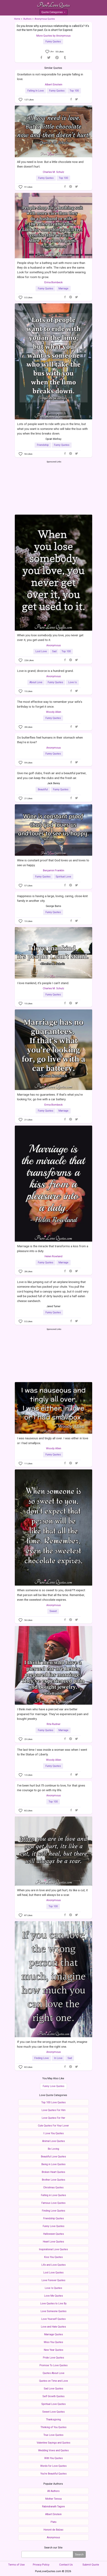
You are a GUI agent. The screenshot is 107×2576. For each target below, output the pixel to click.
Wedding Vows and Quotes (53, 2450)
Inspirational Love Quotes (53, 2249)
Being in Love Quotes (53, 2164)
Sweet (53, 1611)
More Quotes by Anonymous (53, 35)
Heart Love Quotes (53, 2241)
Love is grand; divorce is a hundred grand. (45, 671)
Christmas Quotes (53, 2187)
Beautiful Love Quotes (53, 2156)
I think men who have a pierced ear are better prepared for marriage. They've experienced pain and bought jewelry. (52, 1714)
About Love (35, 682)
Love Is (72, 682)
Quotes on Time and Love (53, 2380)
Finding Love (41, 2058)
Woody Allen (53, 711)
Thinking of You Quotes (53, 2427)
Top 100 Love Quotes (53, 2102)
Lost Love (41, 651)
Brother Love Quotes (53, 2179)
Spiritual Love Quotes (53, 2404)
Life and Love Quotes (53, 2264)
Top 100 (74, 90)
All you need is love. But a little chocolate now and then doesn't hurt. (50, 164)
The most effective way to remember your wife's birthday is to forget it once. (49, 704)
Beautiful (43, 789)
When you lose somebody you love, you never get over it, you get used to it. (50, 637)
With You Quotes (53, 2458)
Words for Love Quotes (53, 2465)
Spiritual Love (63, 876)
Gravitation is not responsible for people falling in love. (50, 77)
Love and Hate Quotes (53, 2326)
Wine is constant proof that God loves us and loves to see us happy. (53, 862)
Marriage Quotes (53, 2334)
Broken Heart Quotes (53, 2172)
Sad (54, 651)
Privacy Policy (41, 2564)
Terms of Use (16, 2564)
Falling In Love (35, 90)
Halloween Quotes (53, 2233)
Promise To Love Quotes (53, 2365)
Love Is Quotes (53, 2288)
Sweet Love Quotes (53, 2411)
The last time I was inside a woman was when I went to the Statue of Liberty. (52, 1752)
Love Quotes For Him (53, 2110)
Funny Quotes (53, 41)
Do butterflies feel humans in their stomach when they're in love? (50, 740)
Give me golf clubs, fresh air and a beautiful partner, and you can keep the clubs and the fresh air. (51, 775)
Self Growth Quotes (53, 2396)
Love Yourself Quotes (53, 2318)
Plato (53, 2521)
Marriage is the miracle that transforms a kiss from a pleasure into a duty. (52, 1248)
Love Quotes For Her (53, 2117)
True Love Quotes (53, 2434)
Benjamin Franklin (53, 870)
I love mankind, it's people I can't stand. (43, 983)
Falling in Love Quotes (53, 2195)
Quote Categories (53, 12)
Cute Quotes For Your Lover (53, 2125)
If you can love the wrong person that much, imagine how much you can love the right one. (52, 2044)
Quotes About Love (53, 2373)
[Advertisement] (54, 487)
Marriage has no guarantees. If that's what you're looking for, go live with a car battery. (50, 1097)
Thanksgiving (53, 2419)
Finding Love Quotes (53, 2210)
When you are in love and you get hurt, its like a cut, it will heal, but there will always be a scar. (52, 1892)
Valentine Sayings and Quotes (53, 2442)
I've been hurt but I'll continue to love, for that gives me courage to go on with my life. (51, 1788)
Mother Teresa (53, 2498)
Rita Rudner (53, 1724)
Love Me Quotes (53, 2295)
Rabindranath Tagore (53, 2506)
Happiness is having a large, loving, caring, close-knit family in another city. (52, 898)
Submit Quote (90, 2564)
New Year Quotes (53, 2349)
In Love (58, 2058)
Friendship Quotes (53, 2218)
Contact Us (66, 2564)
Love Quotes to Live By (53, 2303)
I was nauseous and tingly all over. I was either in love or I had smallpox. (52, 1440)
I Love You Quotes (53, 2133)
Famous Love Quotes (53, 2202)
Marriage (63, 288)
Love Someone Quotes (53, 2311)
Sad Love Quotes (53, 2388)
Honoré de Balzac (53, 2529)
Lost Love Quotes (53, 2272)
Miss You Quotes (53, 2342)
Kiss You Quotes (53, 2257)
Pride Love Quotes (53, 2357)
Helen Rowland (53, 1256)
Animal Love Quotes (53, 2141)
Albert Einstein (53, 84)
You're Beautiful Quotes (53, 2473)
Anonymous (53, 645)
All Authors (53, 2491)
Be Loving (53, 2148)
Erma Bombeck (53, 282)
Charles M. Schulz (53, 172)
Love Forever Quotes (53, 2280)
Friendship (43, 444)
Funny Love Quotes (53, 2086)
